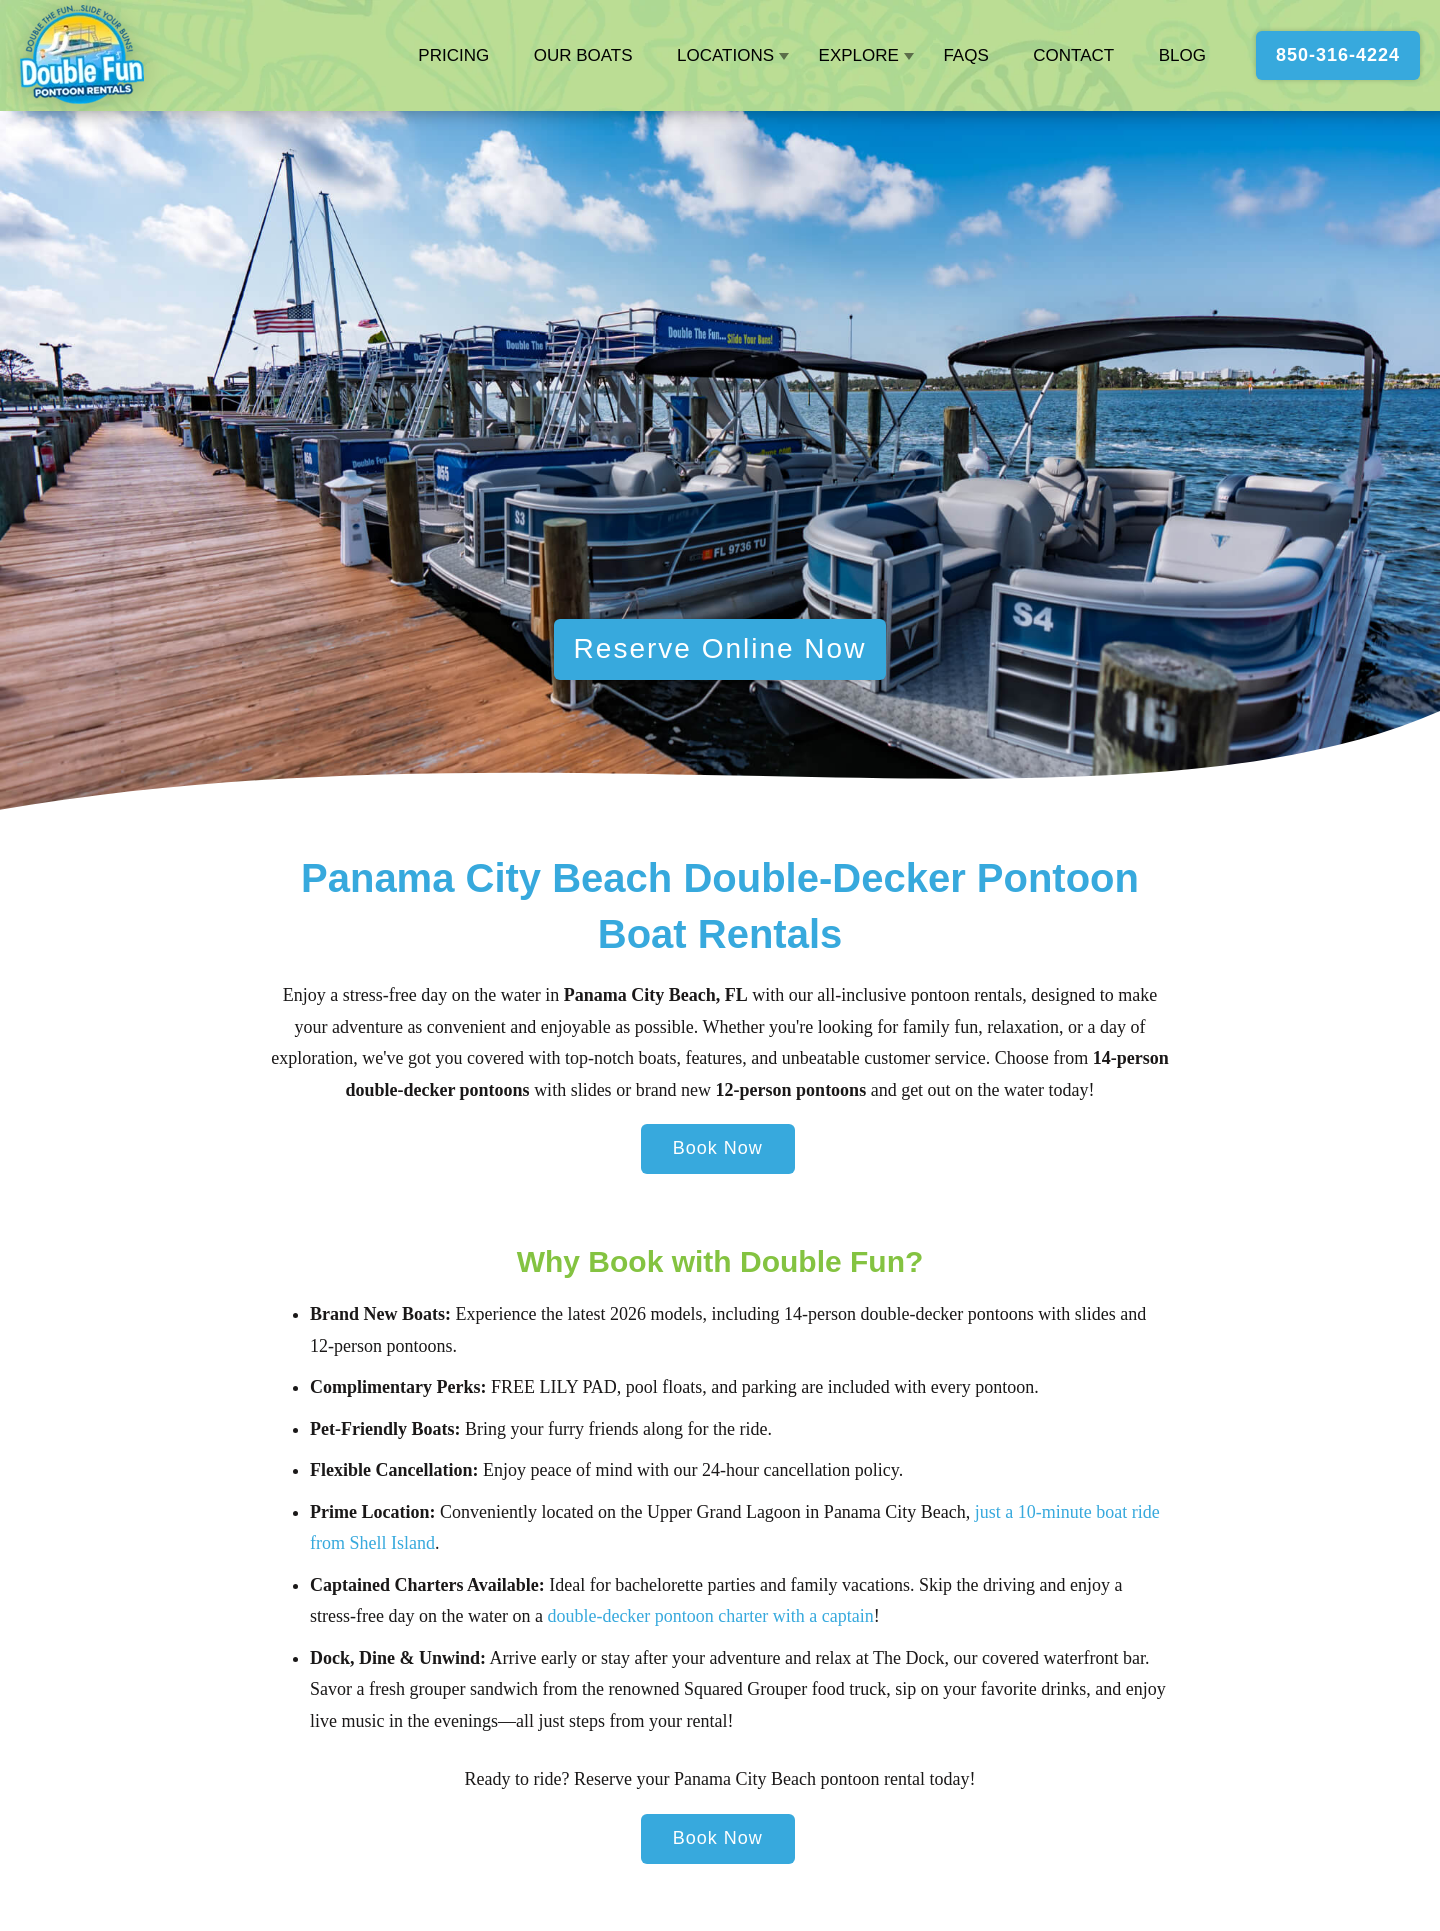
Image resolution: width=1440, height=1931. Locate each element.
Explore (859, 55)
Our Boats (583, 55)
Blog (1182, 55)
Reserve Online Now (720, 648)
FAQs (965, 55)
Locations (725, 55)
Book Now (718, 1148)
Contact (1073, 55)
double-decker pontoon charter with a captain (710, 1616)
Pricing (453, 55)
